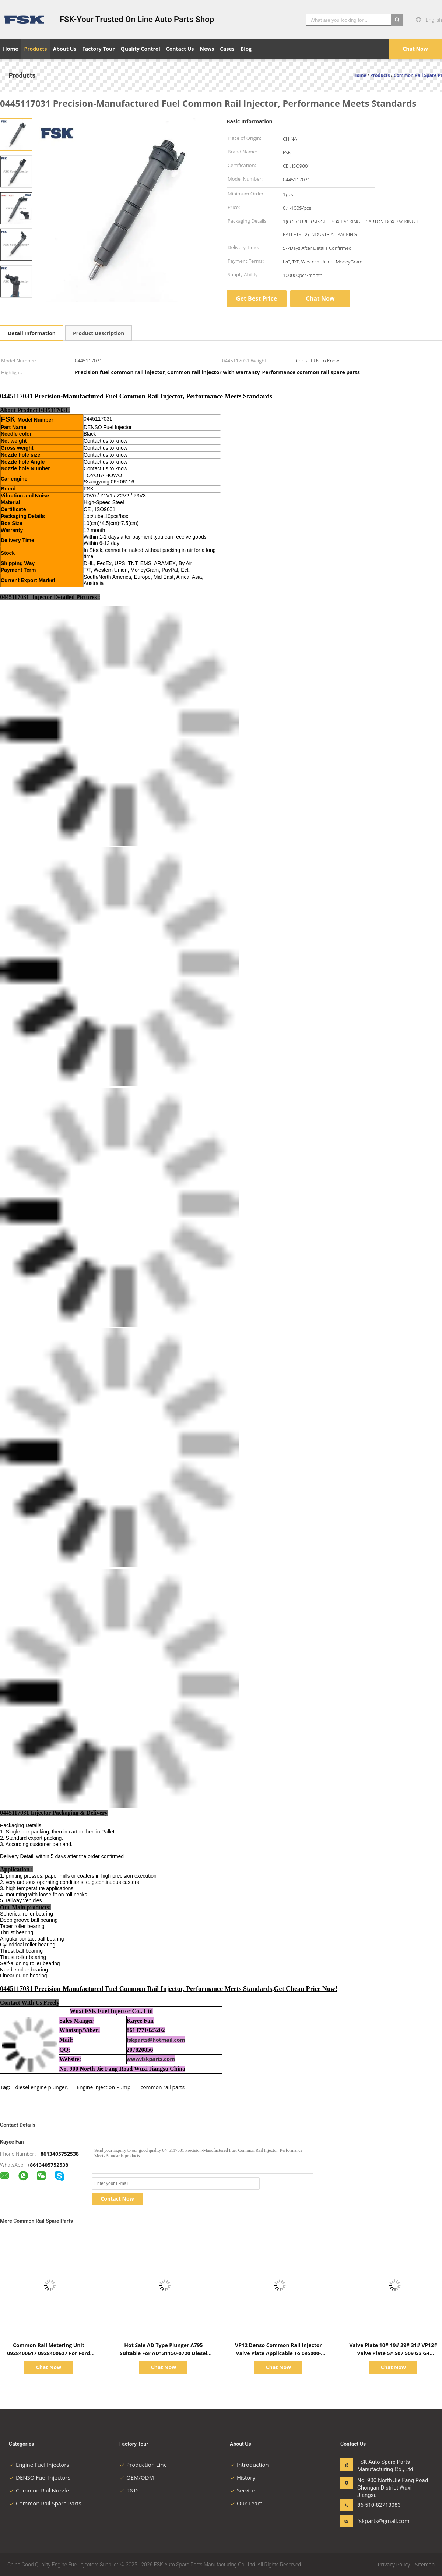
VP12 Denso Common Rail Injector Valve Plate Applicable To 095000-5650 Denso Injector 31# (278, 2353)
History (242, 2477)
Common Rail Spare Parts (45, 2503)
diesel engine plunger (41, 2087)
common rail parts (162, 2087)
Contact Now (117, 2198)
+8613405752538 (58, 2153)
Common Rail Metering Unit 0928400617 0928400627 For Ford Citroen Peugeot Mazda (48, 2353)
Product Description (98, 333)
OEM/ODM (136, 2477)
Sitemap (425, 2564)
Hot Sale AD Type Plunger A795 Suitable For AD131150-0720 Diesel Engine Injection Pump (163, 2353)
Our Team (246, 2503)
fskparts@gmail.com (380, 2520)
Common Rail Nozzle (39, 2490)
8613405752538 (49, 2164)
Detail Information (32, 333)
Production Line (143, 2464)
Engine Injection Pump (103, 2087)
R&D (128, 2490)
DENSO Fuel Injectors (39, 2477)
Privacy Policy (394, 2564)
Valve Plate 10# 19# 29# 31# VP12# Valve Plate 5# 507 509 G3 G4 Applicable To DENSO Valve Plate (393, 2353)
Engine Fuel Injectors (39, 2464)
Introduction (249, 2464)
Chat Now (415, 48)
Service (242, 2490)
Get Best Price (256, 298)
